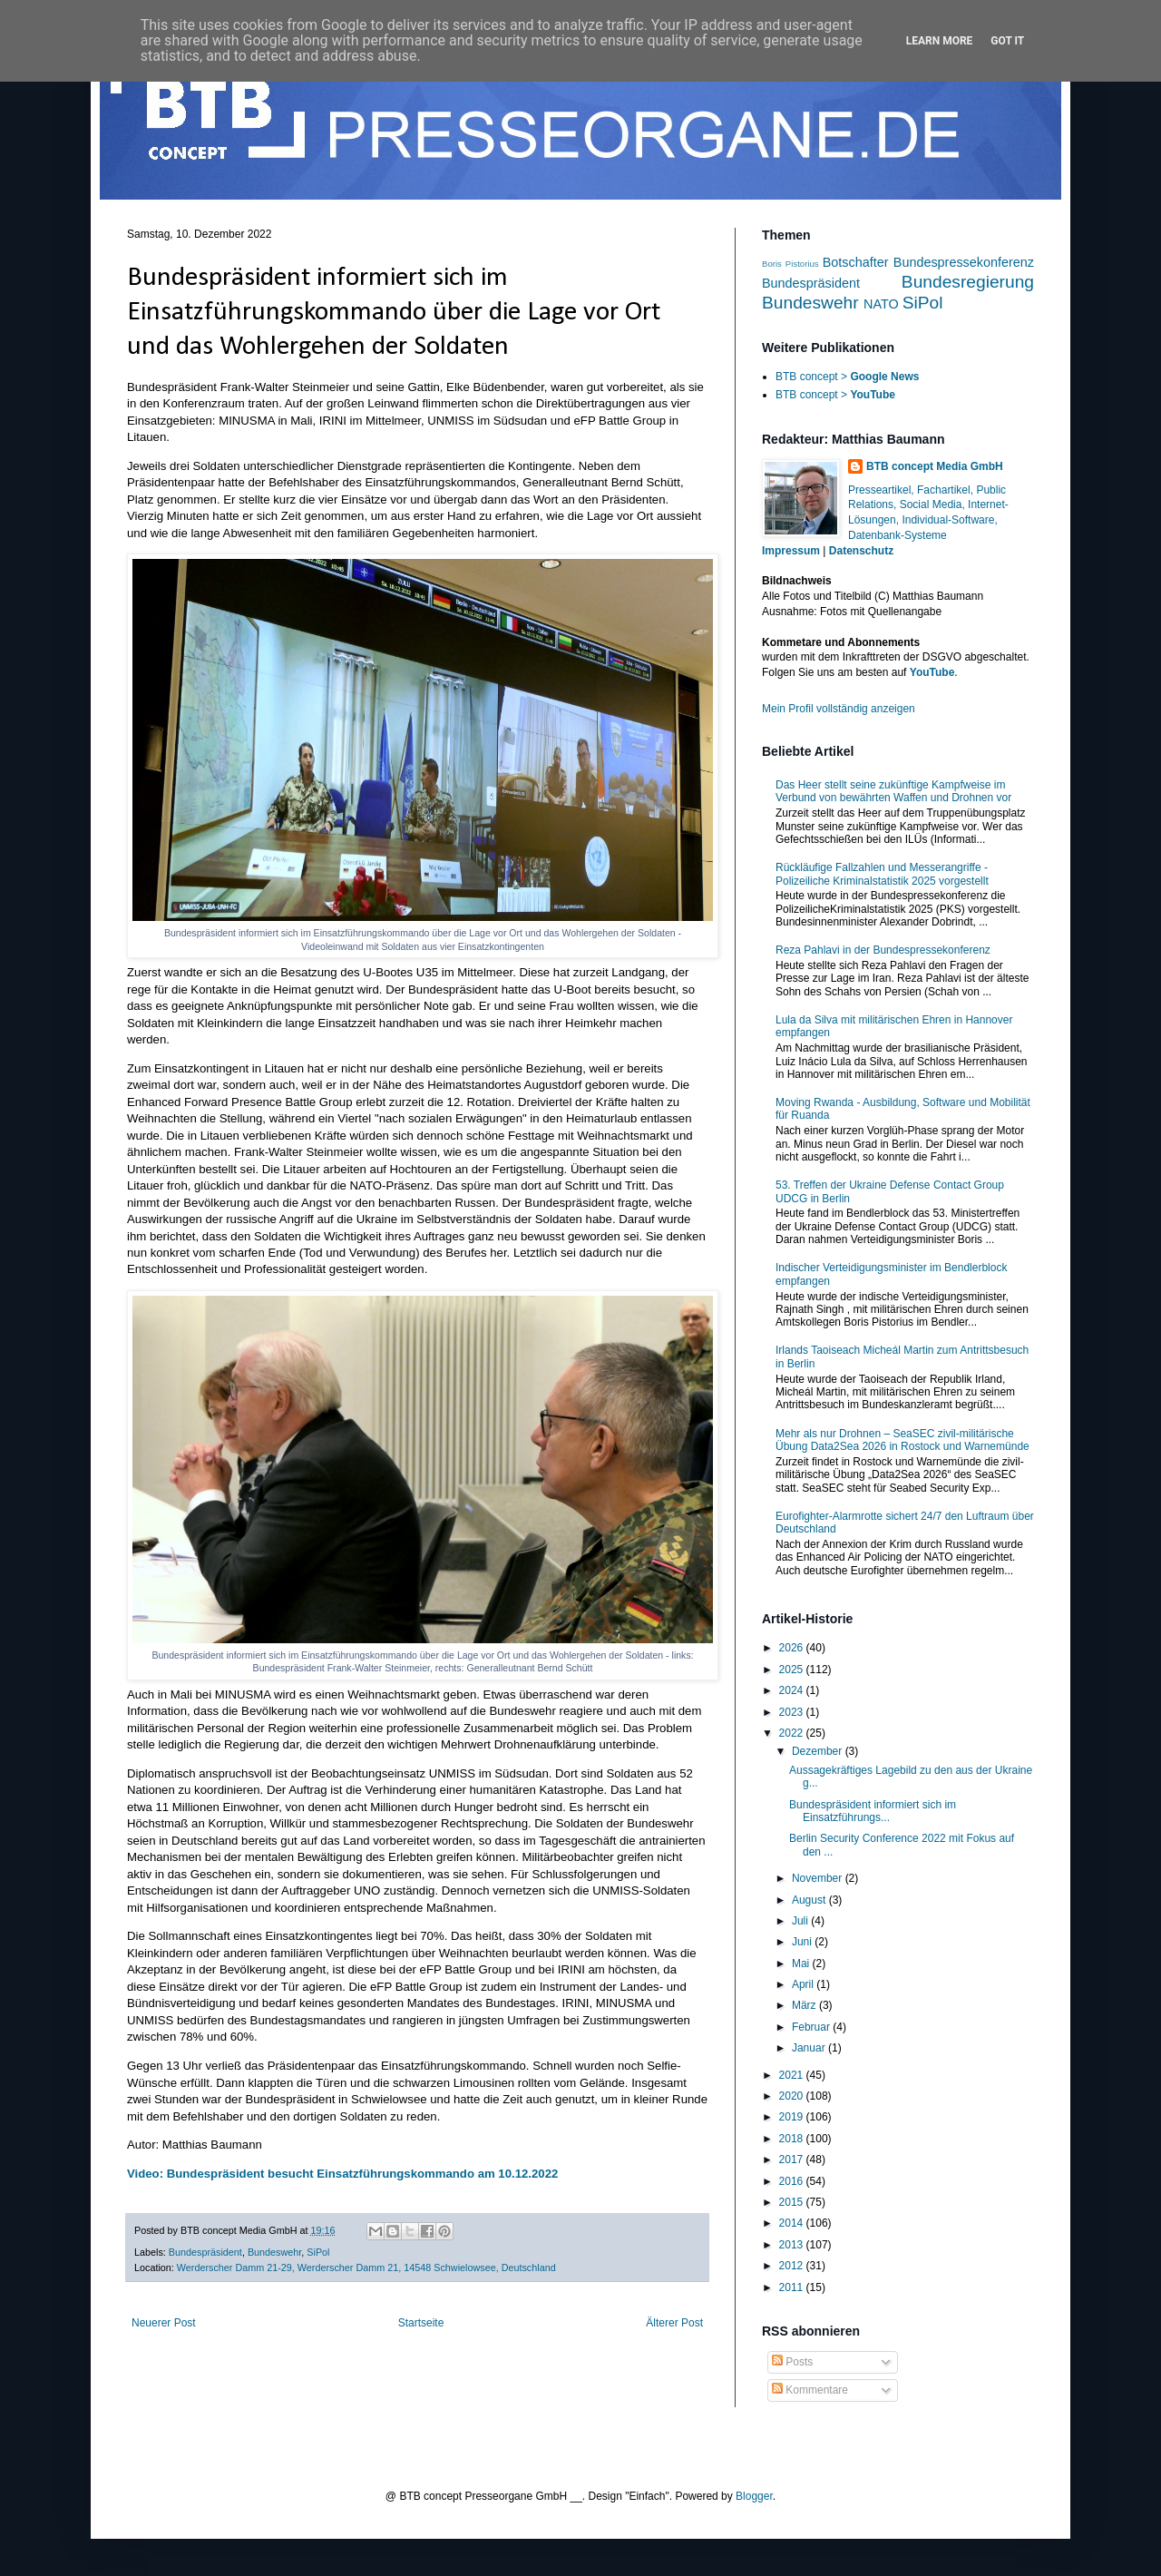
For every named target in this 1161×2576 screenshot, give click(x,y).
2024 (792, 1690)
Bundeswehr (274, 2252)
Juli (801, 1921)
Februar (812, 2027)
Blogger (754, 2496)
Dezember (818, 1751)
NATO (881, 304)
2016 (792, 2181)
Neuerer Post (164, 2322)
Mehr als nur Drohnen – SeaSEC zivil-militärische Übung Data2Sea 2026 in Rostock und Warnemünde (902, 1440)
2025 (792, 1669)
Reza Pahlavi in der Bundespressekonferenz (883, 950)
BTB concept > (847, 376)
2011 (792, 2287)
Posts (792, 2362)
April (804, 1984)
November (818, 1878)
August (810, 1900)
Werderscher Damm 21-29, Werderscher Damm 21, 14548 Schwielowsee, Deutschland (366, 2267)
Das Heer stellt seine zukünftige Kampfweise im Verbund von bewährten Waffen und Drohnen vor (893, 791)
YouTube (932, 672)
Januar (810, 2048)
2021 (792, 2075)
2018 (792, 2138)
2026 (792, 1647)
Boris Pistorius (790, 264)
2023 (792, 1712)
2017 (792, 2159)
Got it (1007, 40)
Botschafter (856, 262)
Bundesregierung (968, 281)
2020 (792, 2096)
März (805, 2005)
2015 (792, 2202)
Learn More (939, 40)
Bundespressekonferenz (963, 262)
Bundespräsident (205, 2252)
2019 (792, 2117)
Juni (803, 1941)
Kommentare (810, 2390)
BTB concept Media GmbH (934, 466)
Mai (802, 1963)
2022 (792, 1733)
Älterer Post (674, 2322)
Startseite (421, 2322)
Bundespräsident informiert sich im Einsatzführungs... (872, 1811)
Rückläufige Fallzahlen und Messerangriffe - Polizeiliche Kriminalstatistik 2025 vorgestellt (882, 873)
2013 (792, 2244)
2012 (792, 2265)
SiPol (318, 2252)
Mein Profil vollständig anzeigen (838, 708)
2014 (792, 2223)
